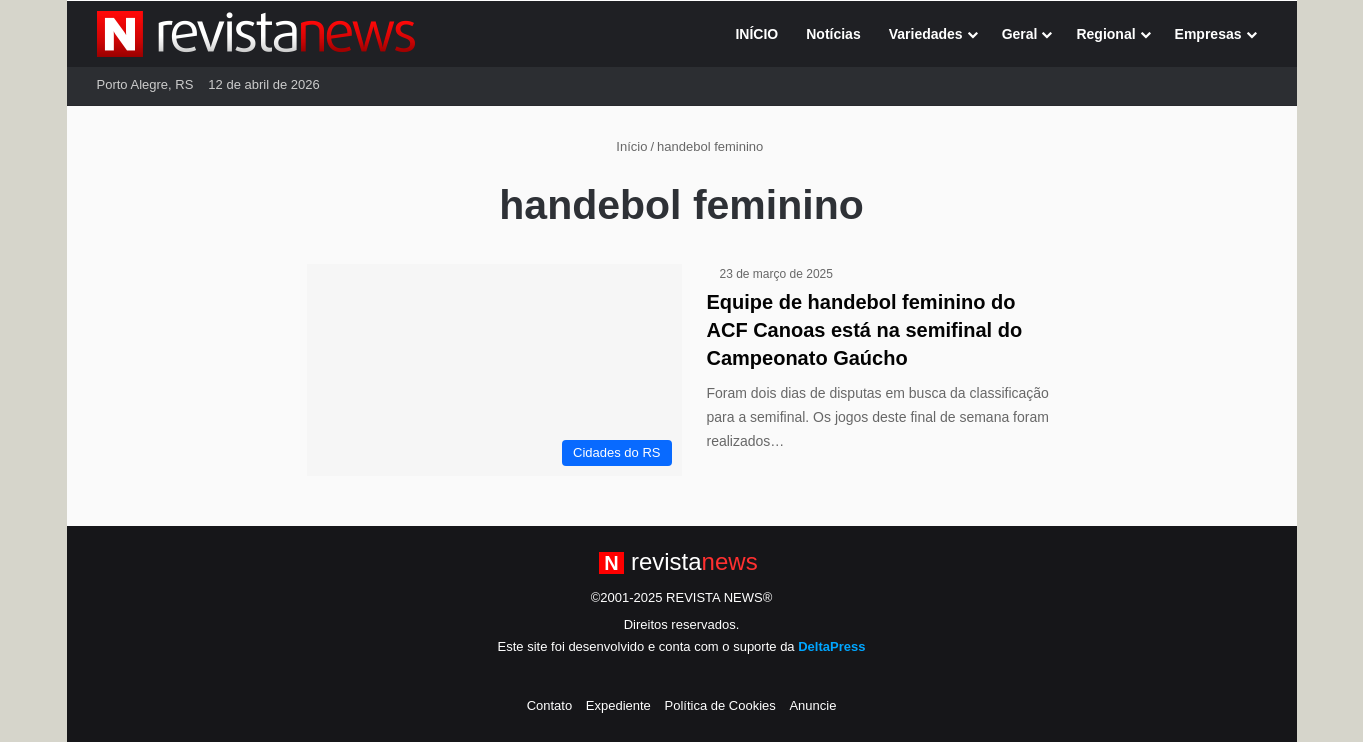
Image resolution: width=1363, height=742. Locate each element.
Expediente (618, 705)
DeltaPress (831, 646)
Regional (1105, 34)
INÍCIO (756, 34)
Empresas (1208, 34)
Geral (1020, 34)
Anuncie (812, 705)
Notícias (833, 34)
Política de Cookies (719, 705)
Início (624, 146)
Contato (550, 705)
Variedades (926, 34)
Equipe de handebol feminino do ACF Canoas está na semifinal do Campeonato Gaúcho (865, 330)
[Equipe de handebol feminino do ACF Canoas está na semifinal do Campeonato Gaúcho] (494, 370)
